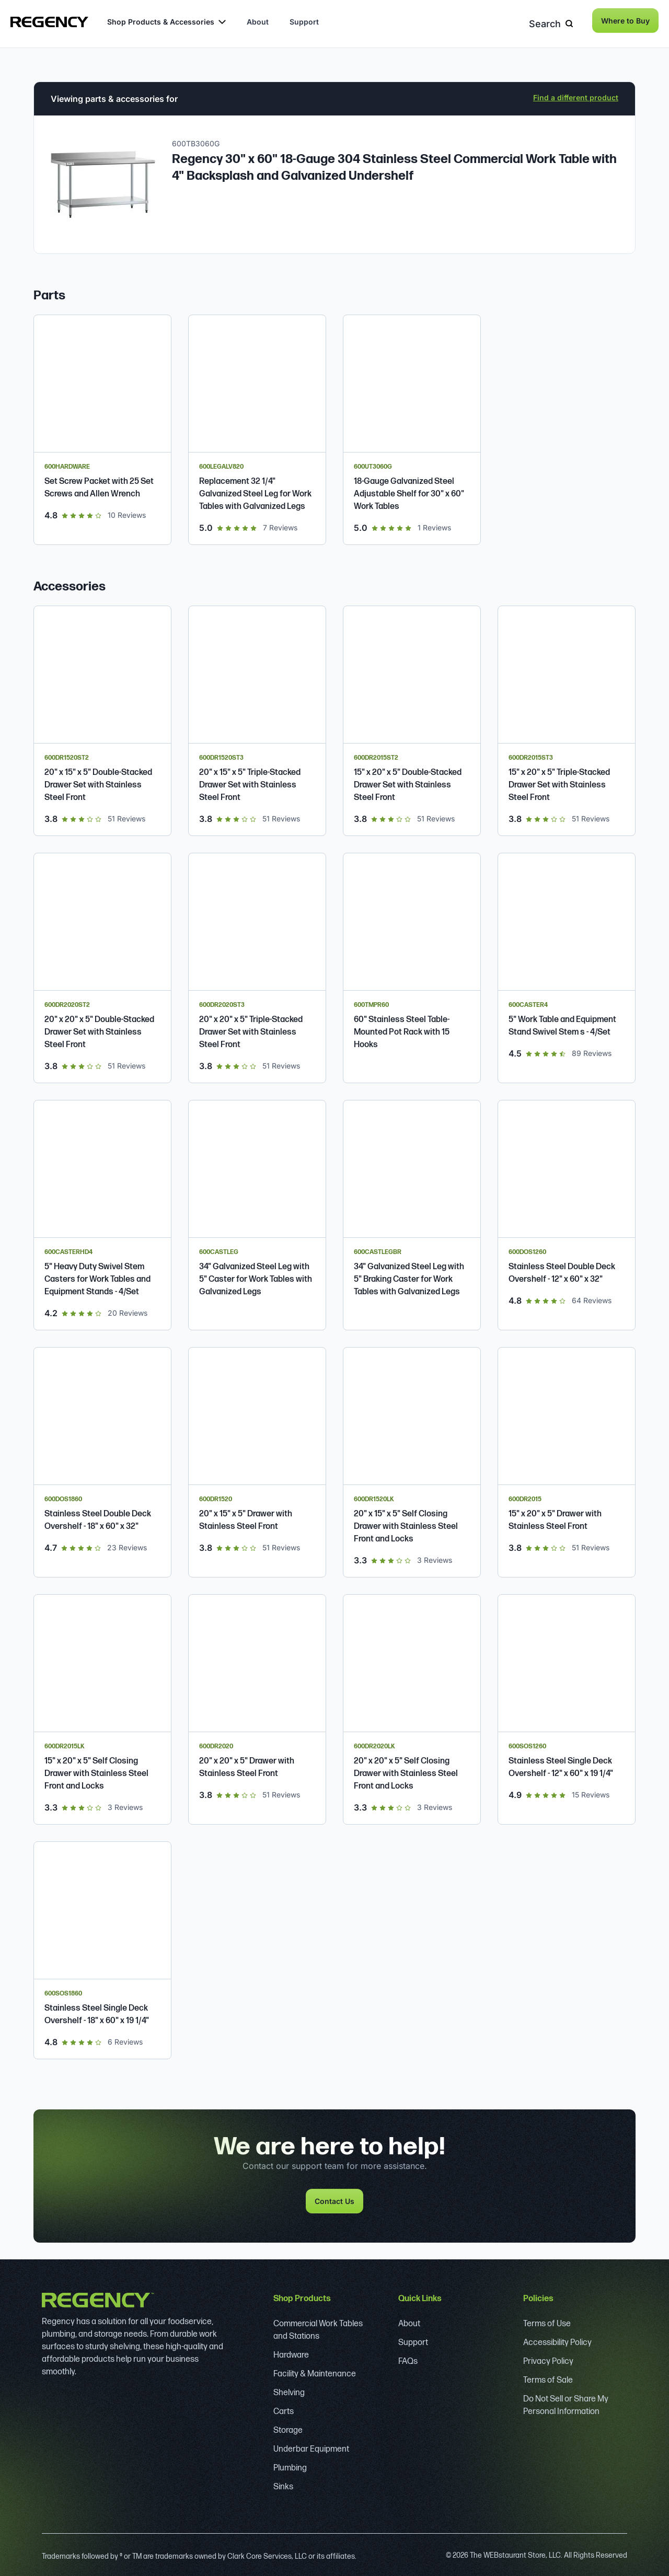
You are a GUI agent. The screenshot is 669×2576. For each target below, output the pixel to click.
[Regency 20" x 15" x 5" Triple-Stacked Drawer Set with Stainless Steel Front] (257, 717)
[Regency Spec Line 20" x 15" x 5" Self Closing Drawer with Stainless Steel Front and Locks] (411, 1458)
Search (554, 20)
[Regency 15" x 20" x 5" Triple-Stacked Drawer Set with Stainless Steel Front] (566, 717)
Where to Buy (625, 20)
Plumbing (290, 2464)
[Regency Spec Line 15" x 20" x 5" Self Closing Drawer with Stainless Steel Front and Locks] (102, 1705)
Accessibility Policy (557, 2339)
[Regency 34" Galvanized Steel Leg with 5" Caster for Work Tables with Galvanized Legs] (257, 1211)
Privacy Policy (548, 2358)
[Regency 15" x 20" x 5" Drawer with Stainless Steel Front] (566, 1458)
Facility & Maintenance (314, 2370)
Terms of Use (547, 2320)
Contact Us (334, 2197)
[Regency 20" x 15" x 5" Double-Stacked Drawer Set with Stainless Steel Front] (102, 717)
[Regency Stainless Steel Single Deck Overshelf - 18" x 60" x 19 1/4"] (102, 1946)
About (258, 21)
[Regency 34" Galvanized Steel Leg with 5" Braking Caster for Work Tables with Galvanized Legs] (411, 1211)
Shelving (289, 2389)
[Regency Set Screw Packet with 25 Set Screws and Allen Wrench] (102, 426)
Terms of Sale (548, 2377)
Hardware (291, 2352)
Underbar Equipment (311, 2446)
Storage (288, 2427)
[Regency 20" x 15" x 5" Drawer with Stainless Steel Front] (257, 1458)
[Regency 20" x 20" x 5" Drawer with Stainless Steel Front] (257, 1705)
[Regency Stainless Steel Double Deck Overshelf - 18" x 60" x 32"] (102, 1458)
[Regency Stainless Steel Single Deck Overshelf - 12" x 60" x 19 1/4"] (566, 1705)
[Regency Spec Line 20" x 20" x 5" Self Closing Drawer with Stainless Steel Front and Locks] (411, 1705)
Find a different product (575, 93)
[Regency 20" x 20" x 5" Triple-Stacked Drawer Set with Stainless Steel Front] (257, 964)
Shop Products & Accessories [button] (166, 21)
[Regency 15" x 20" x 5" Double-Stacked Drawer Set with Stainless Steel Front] (411, 717)
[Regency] (49, 22)
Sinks (283, 2483)
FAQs (408, 2358)
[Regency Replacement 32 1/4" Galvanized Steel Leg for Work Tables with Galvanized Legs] (257, 426)
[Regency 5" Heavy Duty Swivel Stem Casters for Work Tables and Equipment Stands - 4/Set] (102, 1211)
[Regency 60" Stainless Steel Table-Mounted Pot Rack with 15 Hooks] (411, 964)
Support (304, 21)
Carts (283, 2408)
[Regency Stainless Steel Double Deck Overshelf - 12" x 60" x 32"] (566, 1211)
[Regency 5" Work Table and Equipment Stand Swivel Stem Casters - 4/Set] (566, 964)
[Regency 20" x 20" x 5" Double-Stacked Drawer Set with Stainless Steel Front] (102, 964)
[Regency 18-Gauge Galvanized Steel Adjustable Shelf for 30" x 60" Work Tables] (411, 426)
